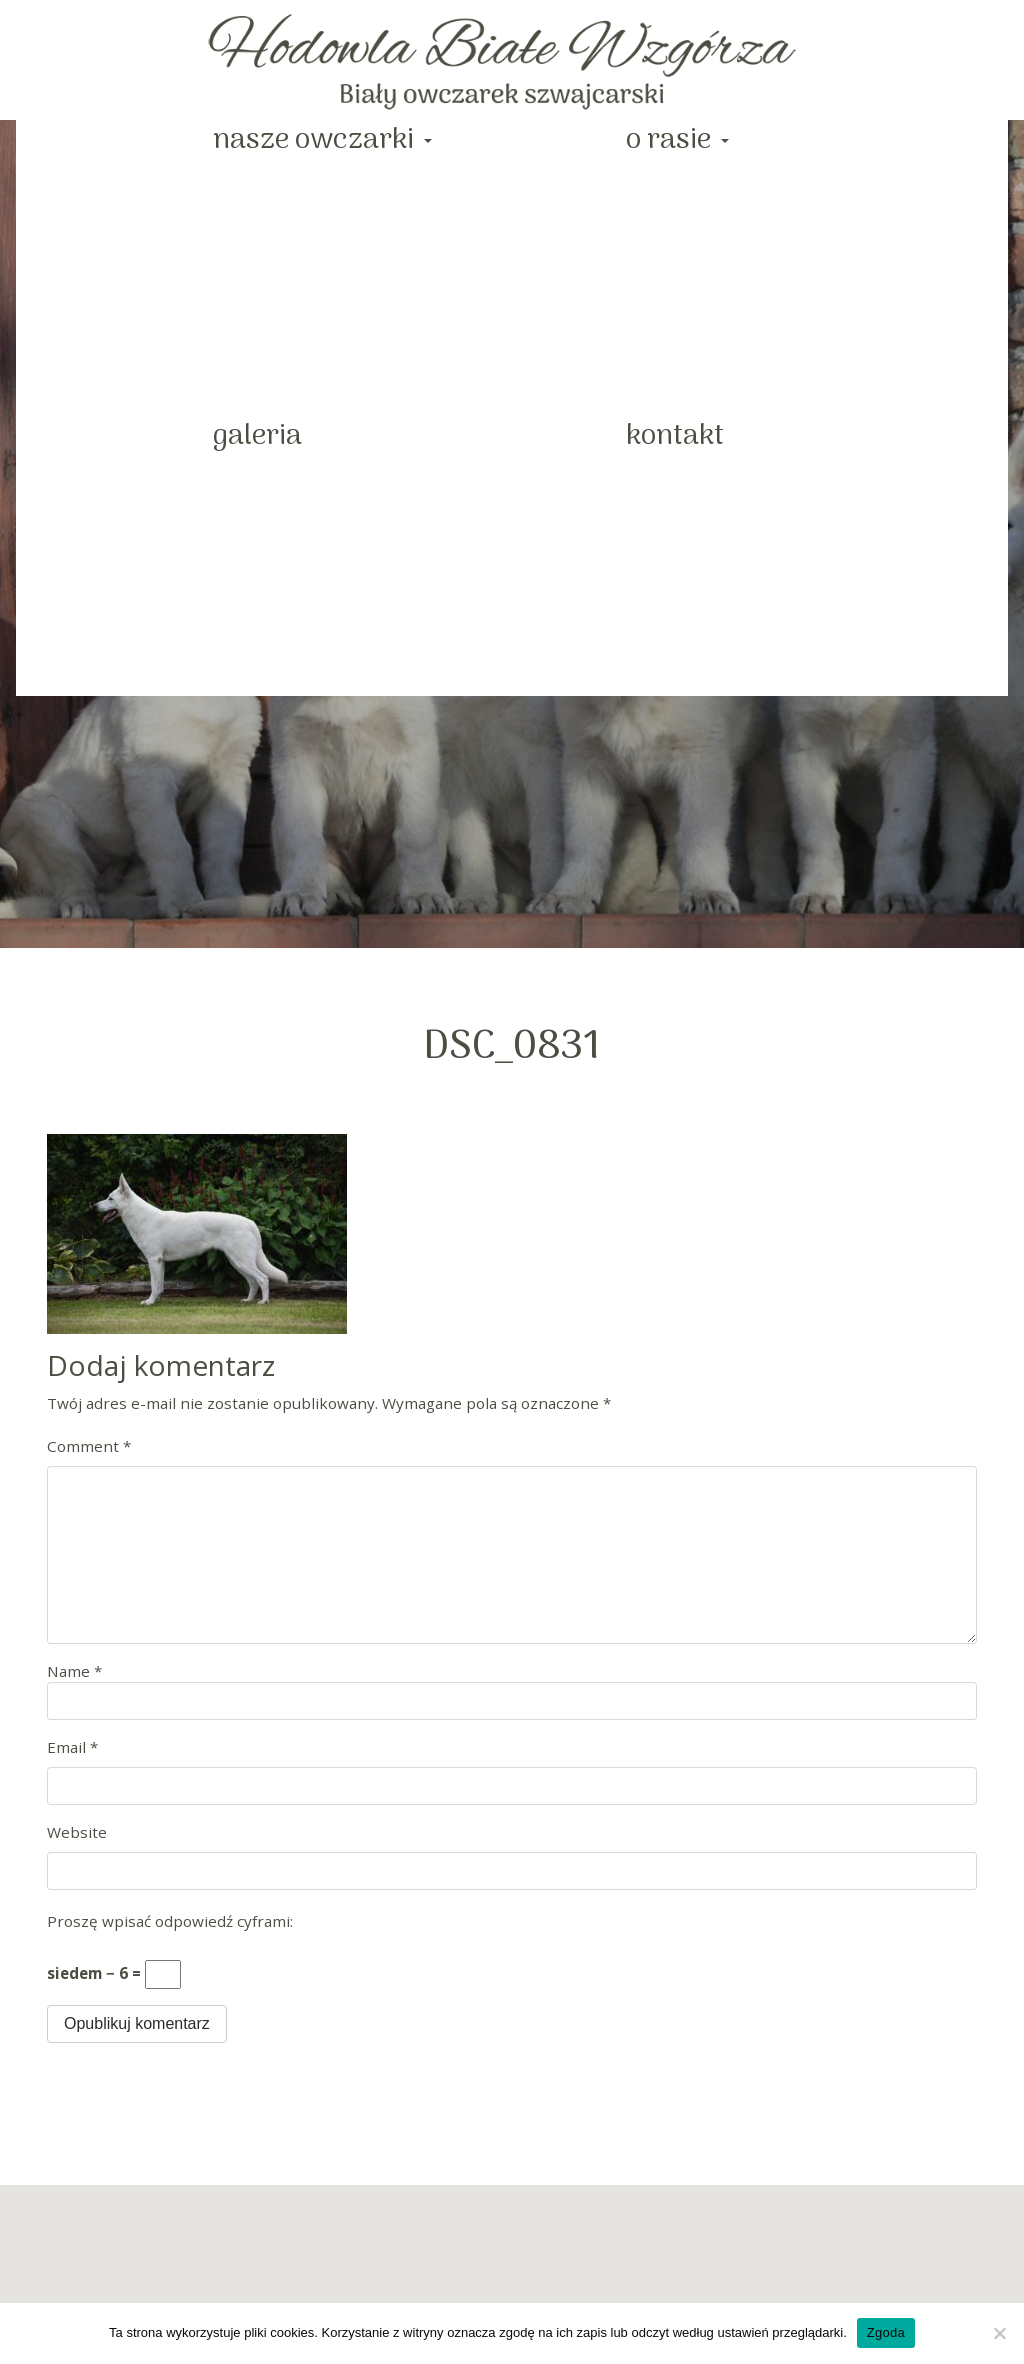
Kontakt (675, 436)
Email (72, 1747)
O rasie (671, 140)
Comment (89, 1446)
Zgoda (886, 2332)
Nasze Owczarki (316, 140)
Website (77, 1832)
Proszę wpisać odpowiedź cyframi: (170, 1921)
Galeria (257, 436)
